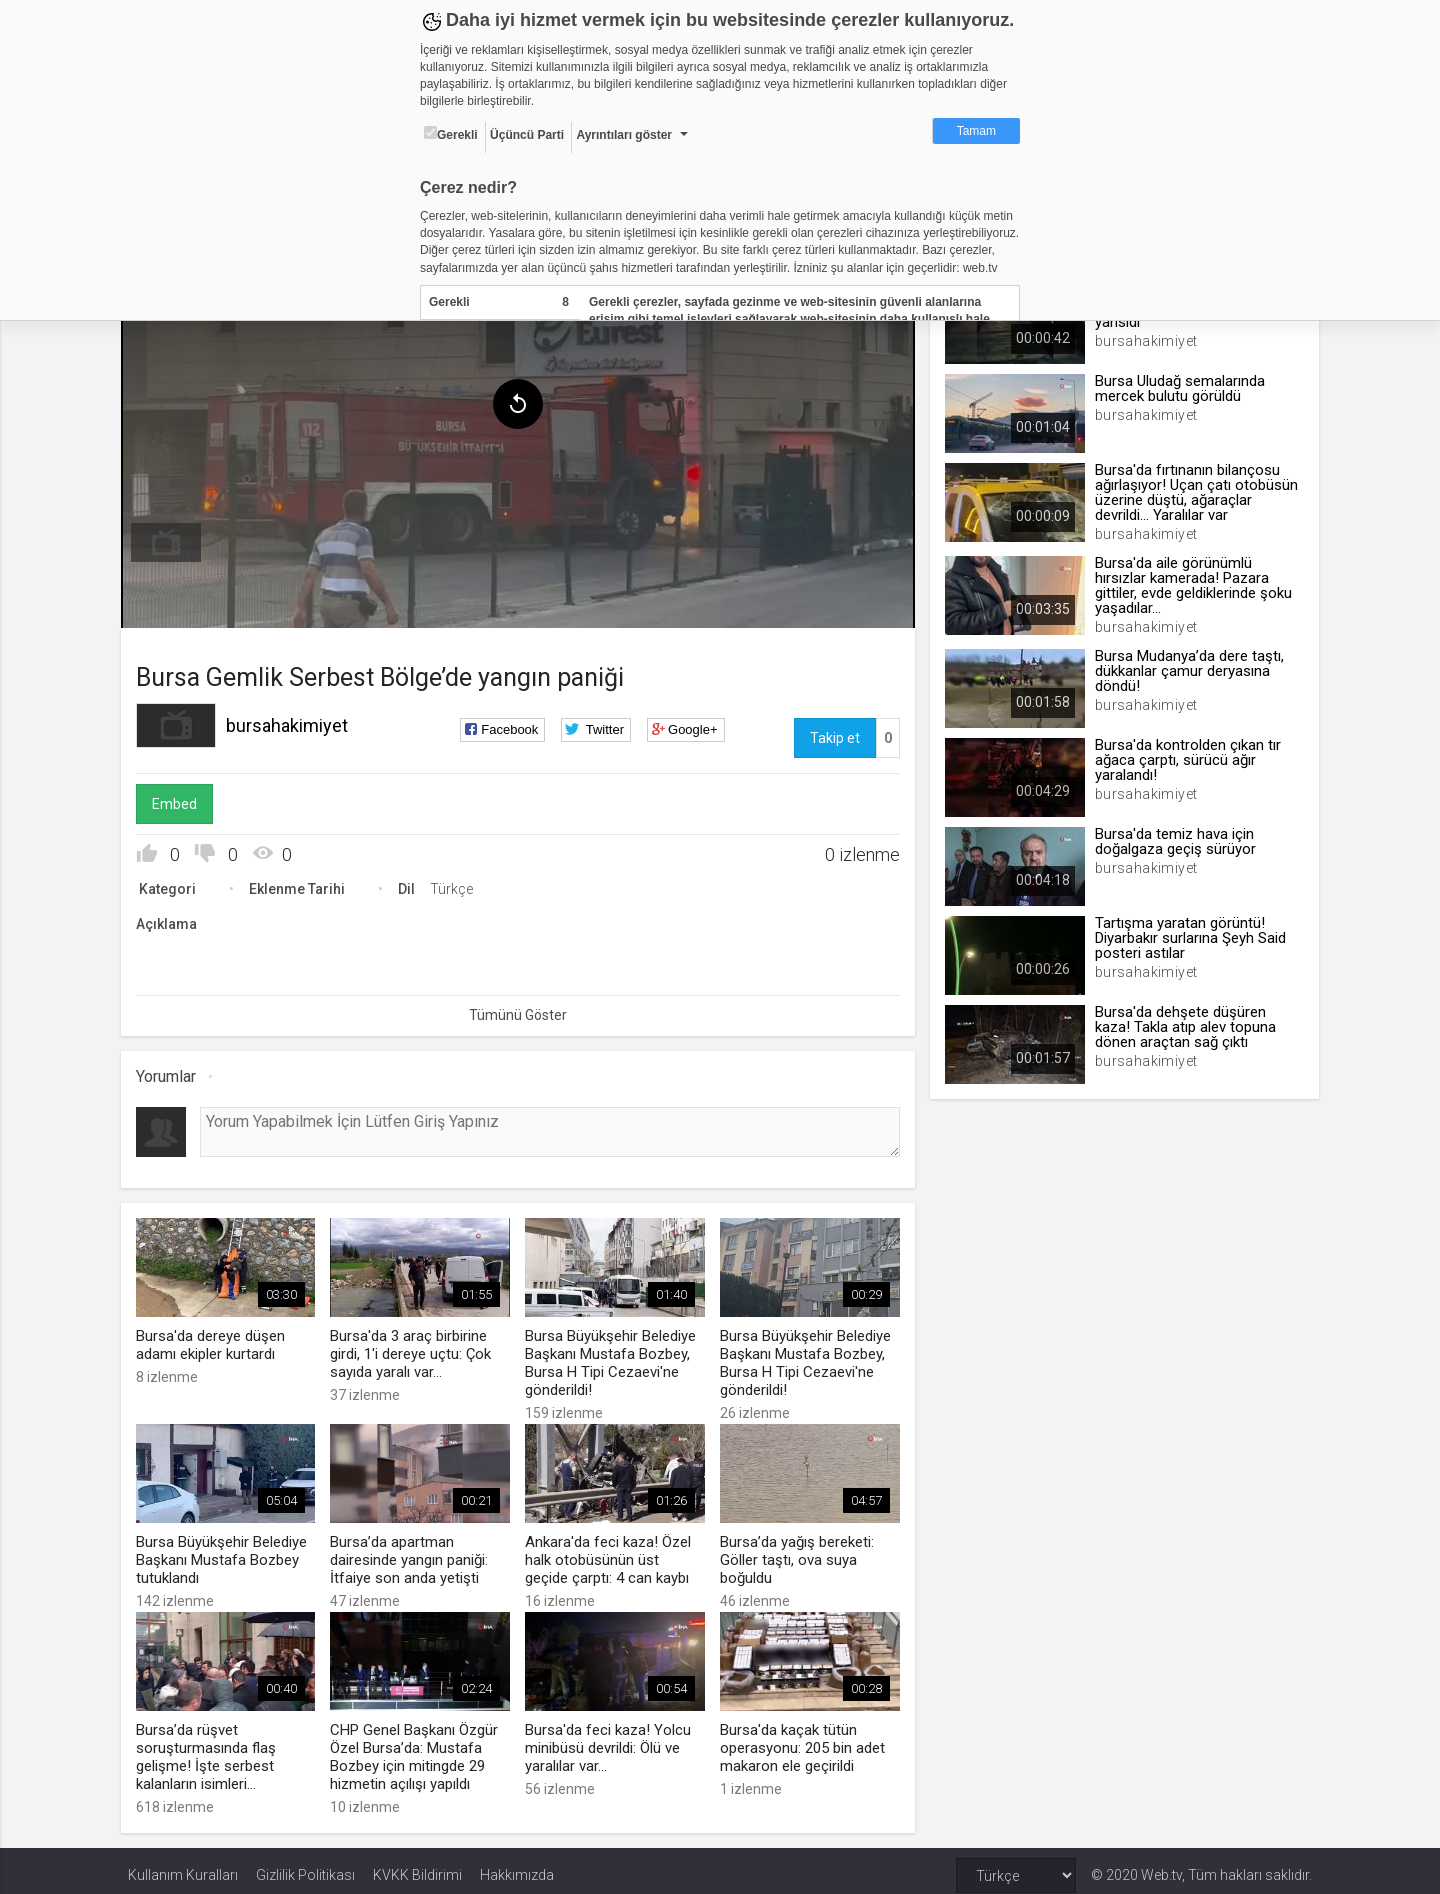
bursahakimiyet (294, 720)
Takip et (832, 733)
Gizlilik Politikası (305, 1866)
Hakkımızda (517, 1866)
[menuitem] (173, 538)
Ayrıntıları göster (624, 135)
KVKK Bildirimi (417, 1866)
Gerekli (451, 134)
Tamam (976, 131)
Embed (181, 799)
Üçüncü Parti (527, 135)
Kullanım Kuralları (183, 1866)
